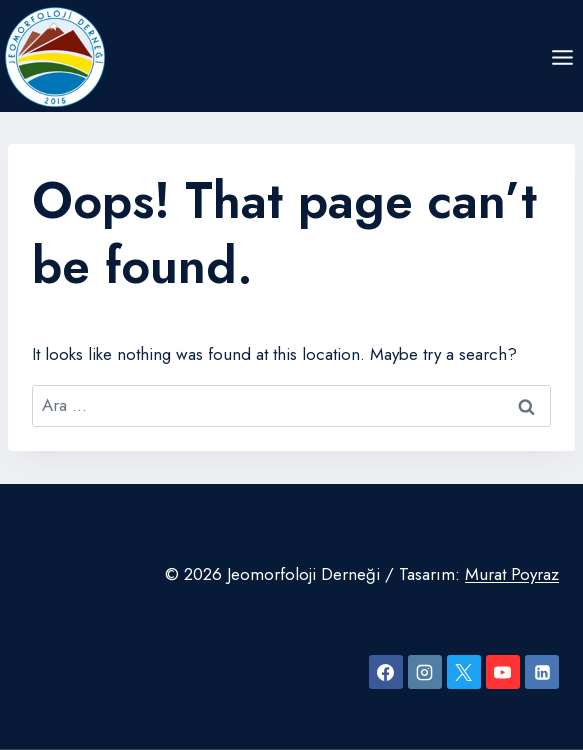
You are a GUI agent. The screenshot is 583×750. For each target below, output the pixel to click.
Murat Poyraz (512, 574)
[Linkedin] (542, 672)
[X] (464, 672)
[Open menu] (562, 57)
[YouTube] (503, 672)
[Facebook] (386, 672)
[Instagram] (425, 672)
